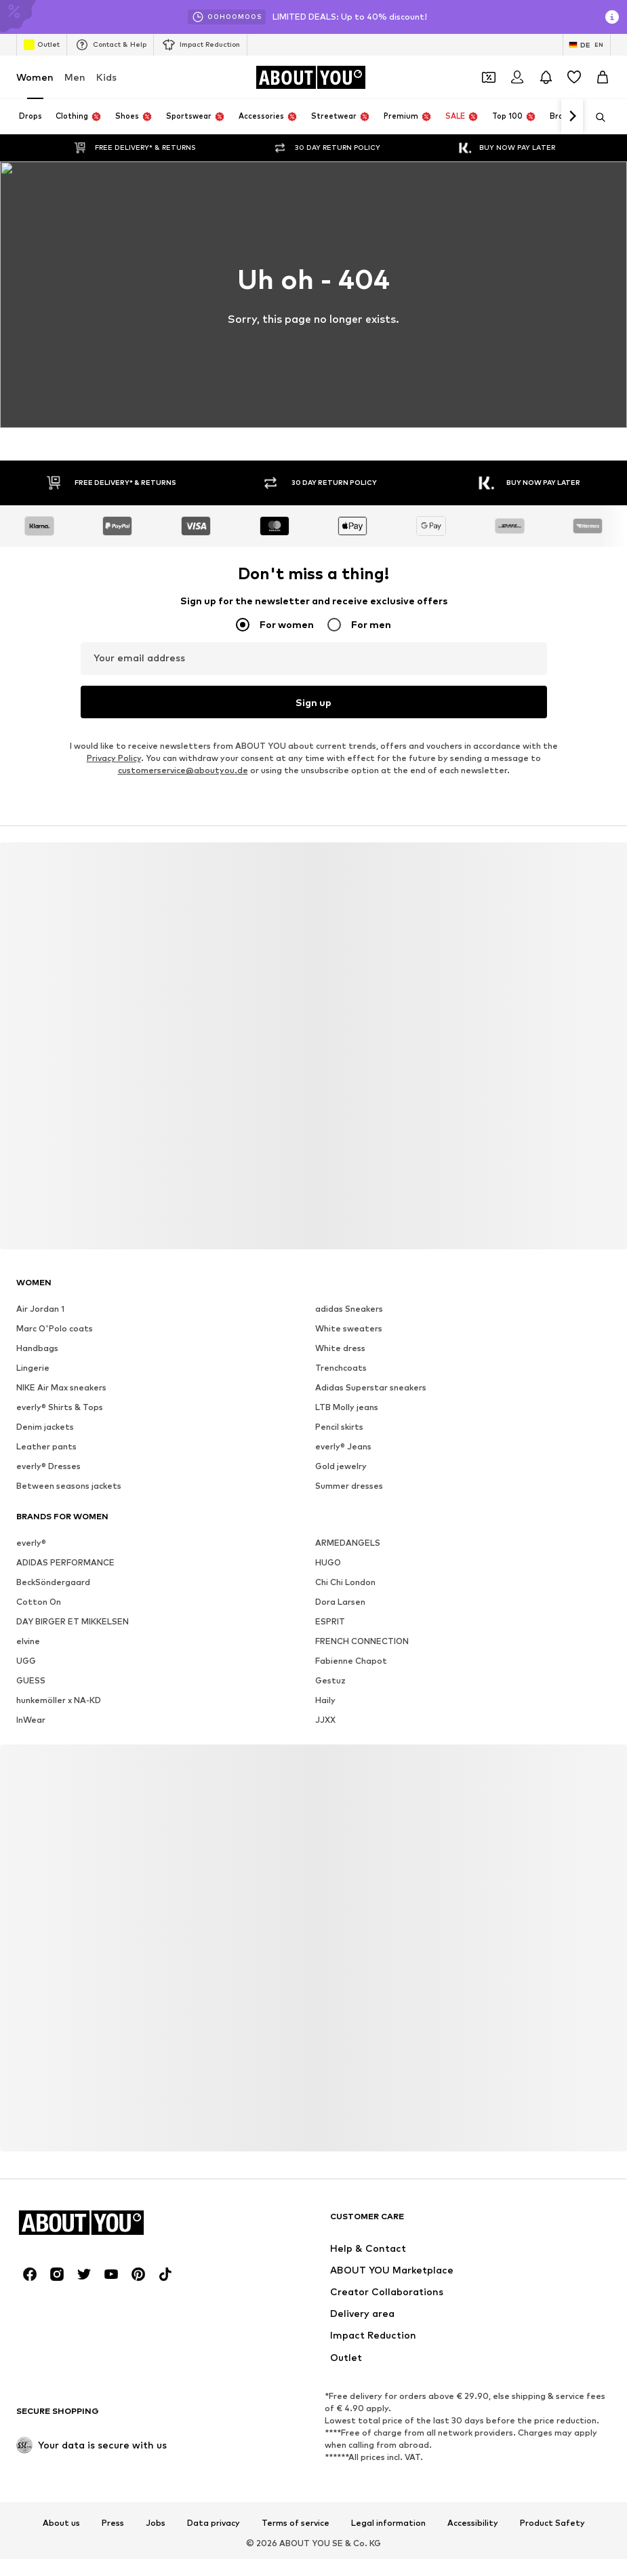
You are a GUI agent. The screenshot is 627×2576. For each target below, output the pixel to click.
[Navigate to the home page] (310, 77)
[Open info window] (612, 17)
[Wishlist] (574, 77)
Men (74, 77)
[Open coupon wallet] (489, 77)
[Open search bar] (596, 117)
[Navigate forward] (572, 116)
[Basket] (602, 77)
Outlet (42, 44)
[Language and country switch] (586, 45)
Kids (106, 77)
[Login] (517, 77)
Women (35, 77)
